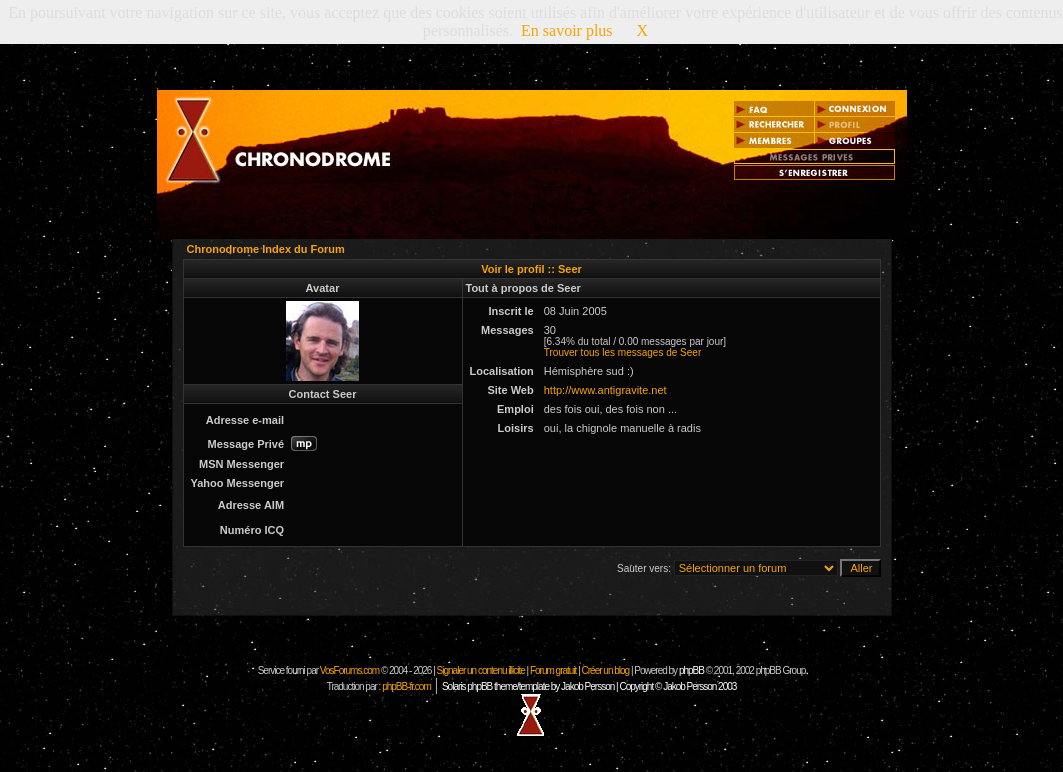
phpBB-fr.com (406, 686)
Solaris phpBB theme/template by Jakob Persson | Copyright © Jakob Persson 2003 (589, 686)
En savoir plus (567, 30)
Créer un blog (606, 670)
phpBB (691, 670)
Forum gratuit (553, 670)
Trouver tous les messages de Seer (622, 352)
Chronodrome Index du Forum (266, 249)
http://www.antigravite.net (605, 390)
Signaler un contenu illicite (481, 670)
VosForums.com (350, 670)
